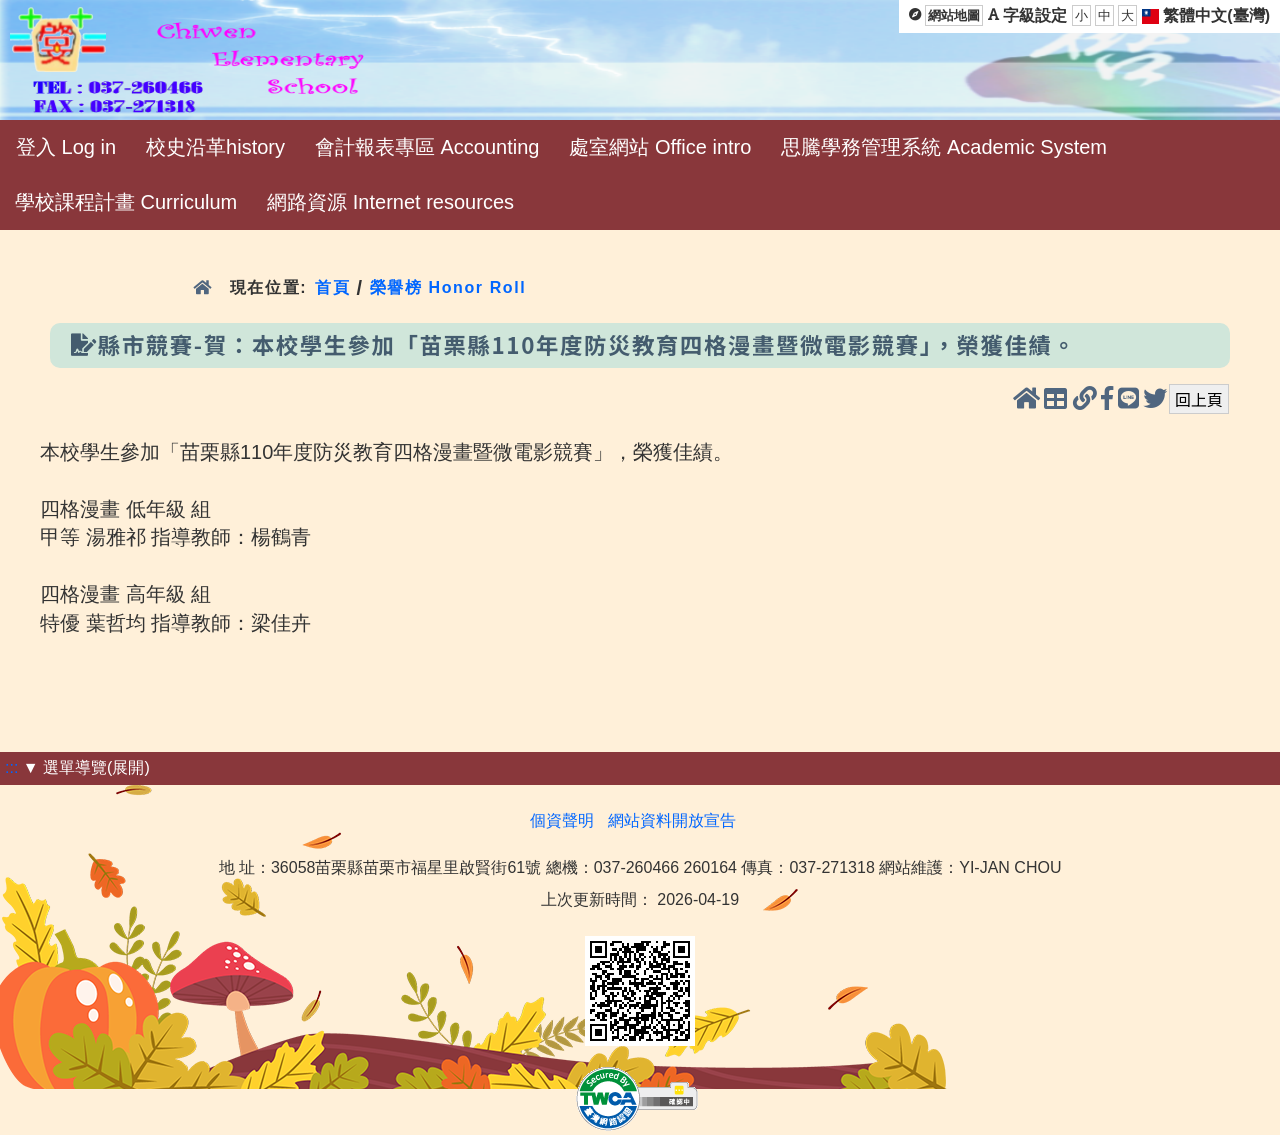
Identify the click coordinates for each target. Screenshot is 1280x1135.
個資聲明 (562, 820)
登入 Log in (66, 147)
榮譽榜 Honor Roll (448, 287)
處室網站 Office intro (660, 147)
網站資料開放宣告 (672, 820)
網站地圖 (954, 15)
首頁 (332, 287)
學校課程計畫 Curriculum (126, 202)
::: (11, 767)
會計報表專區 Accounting (427, 147)
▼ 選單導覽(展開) (86, 767)
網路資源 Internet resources (390, 202)
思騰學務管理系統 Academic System (944, 147)
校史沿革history (215, 147)
